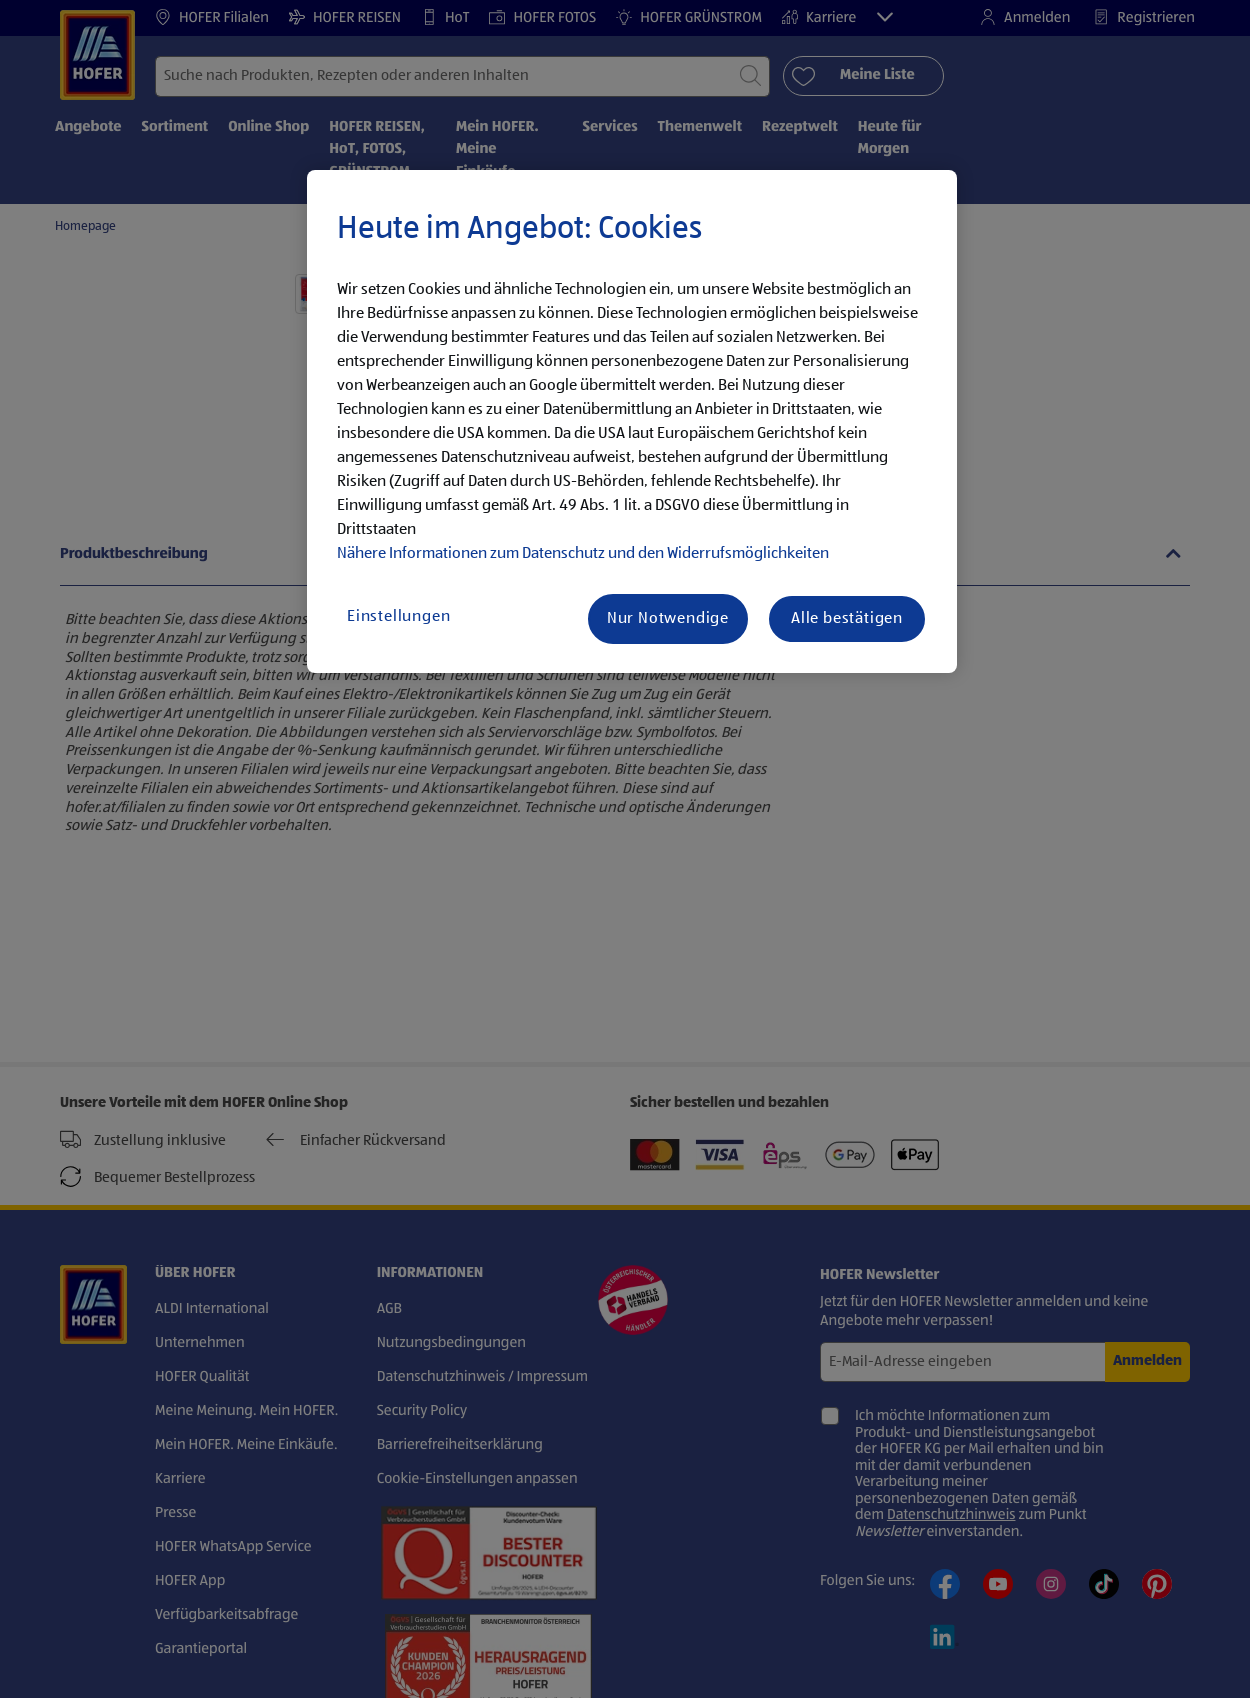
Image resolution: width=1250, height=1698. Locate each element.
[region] (632, 422)
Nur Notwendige (668, 619)
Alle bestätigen (847, 619)
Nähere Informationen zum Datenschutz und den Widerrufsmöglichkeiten (583, 554)
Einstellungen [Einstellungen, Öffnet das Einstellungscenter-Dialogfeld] (398, 617)
